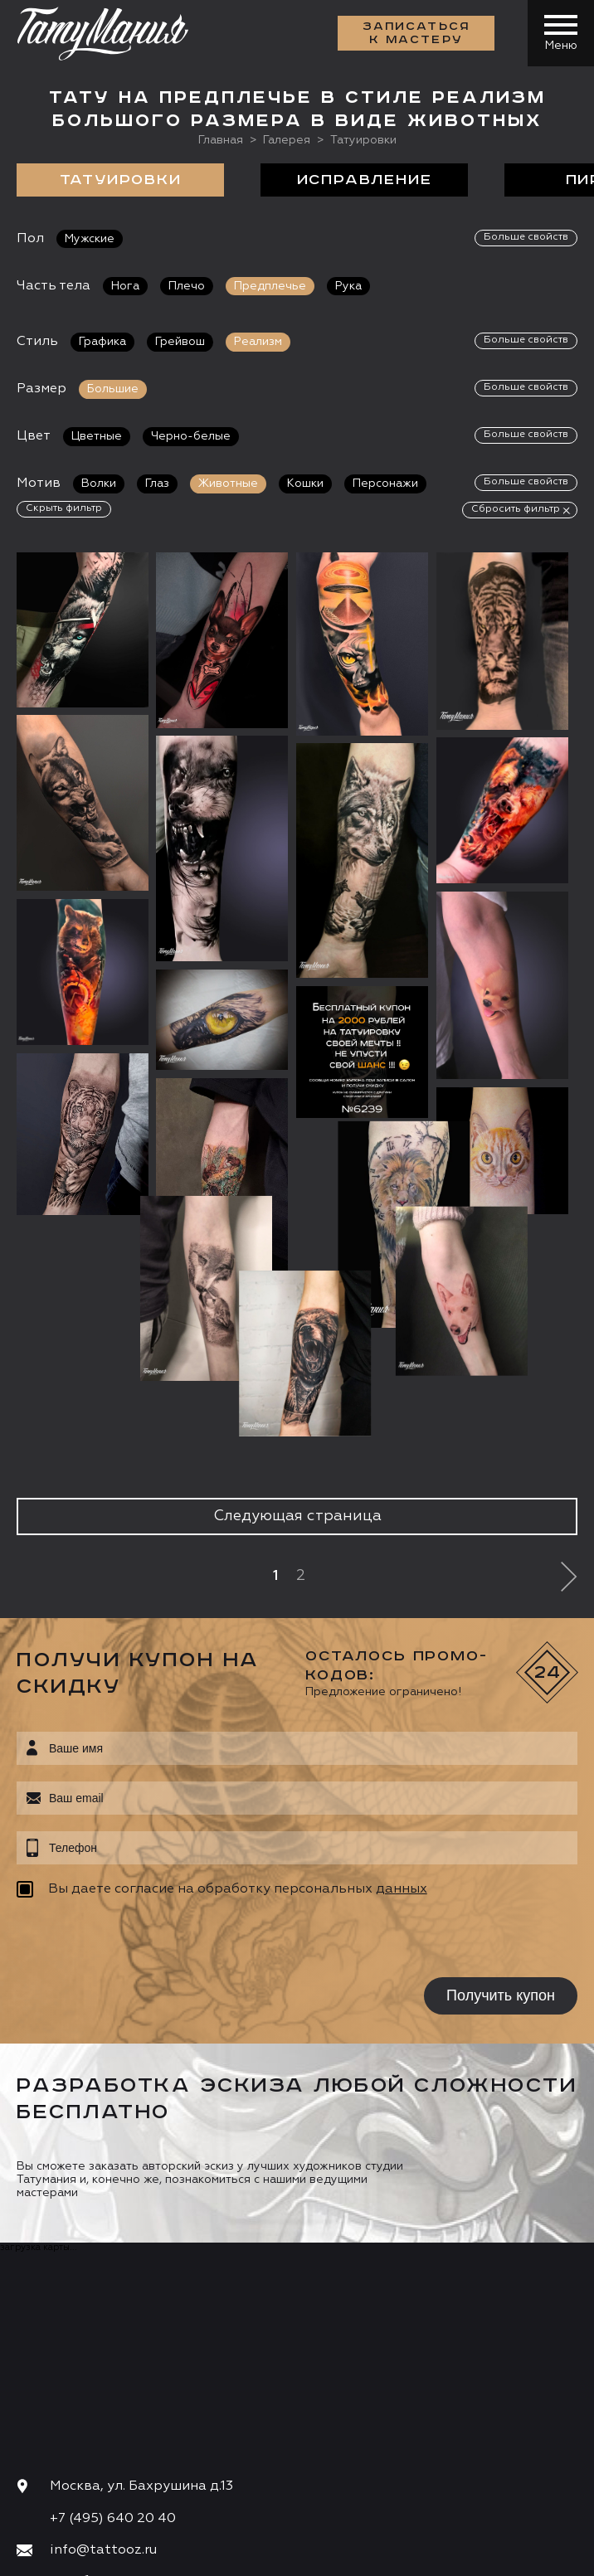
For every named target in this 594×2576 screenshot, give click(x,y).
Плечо (186, 286)
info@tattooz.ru (103, 2377)
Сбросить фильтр (515, 509)
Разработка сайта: (165, 2557)
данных (401, 1716)
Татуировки (121, 180)
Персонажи (385, 483)
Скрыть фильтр (64, 508)
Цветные (96, 436)
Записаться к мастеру (416, 33)
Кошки (305, 483)
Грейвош (180, 342)
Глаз (157, 483)
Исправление (364, 180)
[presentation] (122, 1766)
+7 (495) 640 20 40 (113, 2344)
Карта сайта (48, 2557)
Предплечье (270, 286)
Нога (125, 286)
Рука (348, 286)
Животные (228, 483)
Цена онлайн (193, 2460)
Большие (113, 389)
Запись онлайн (73, 2460)
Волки (98, 483)
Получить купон (500, 1822)
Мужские (89, 239)
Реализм (258, 342)
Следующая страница (297, 1342)
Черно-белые (191, 436)
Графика (102, 342)
